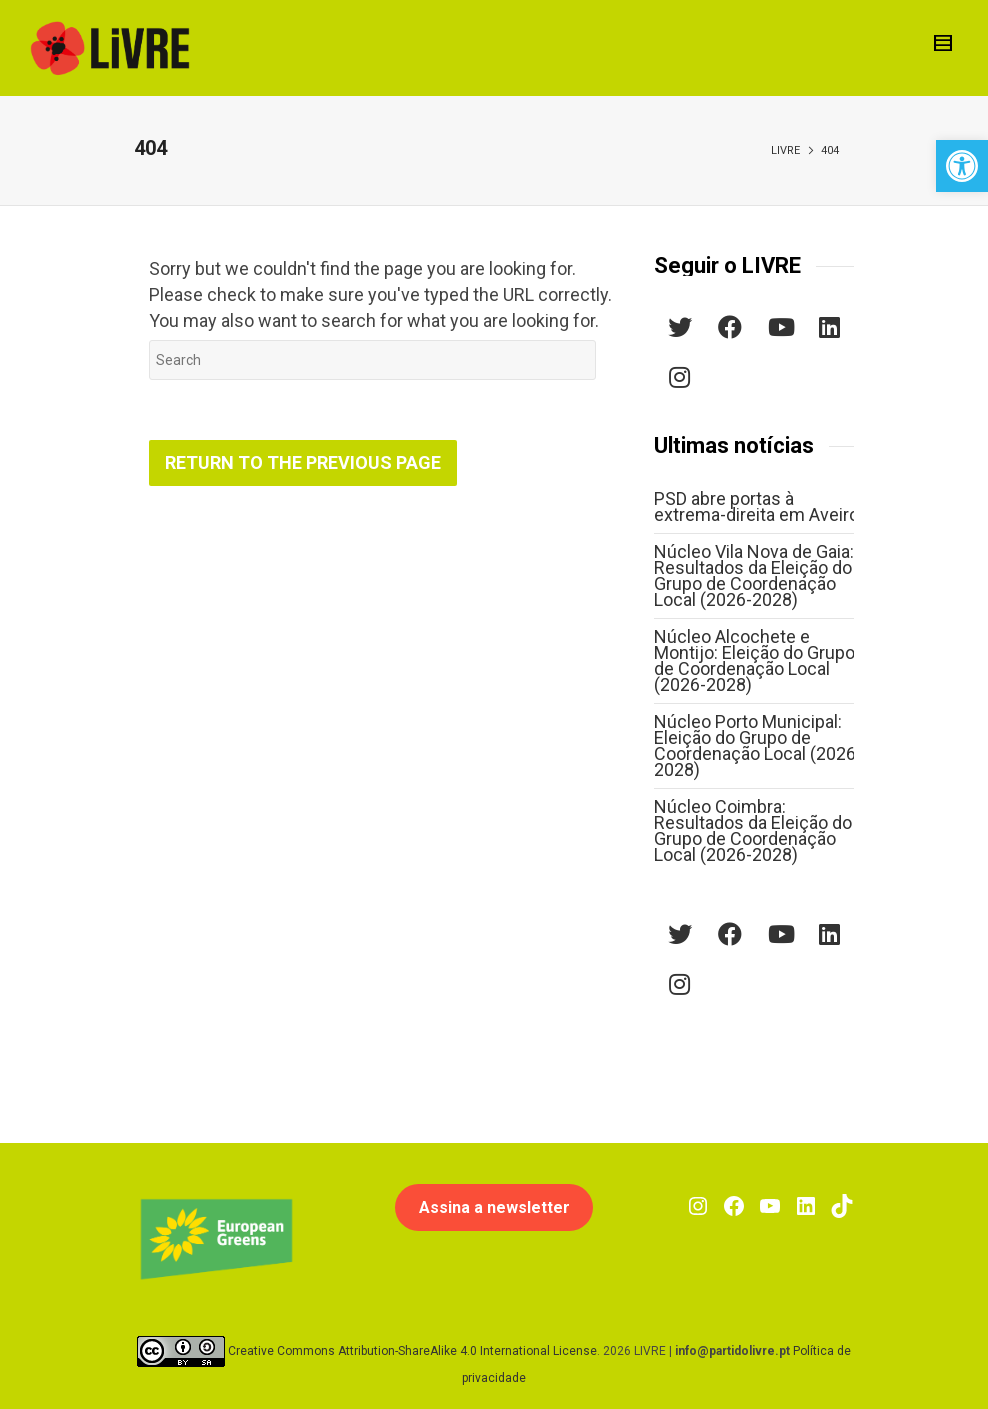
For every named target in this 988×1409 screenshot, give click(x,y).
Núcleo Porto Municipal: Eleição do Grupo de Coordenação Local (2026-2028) (758, 745)
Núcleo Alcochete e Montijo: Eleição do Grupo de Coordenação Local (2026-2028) (754, 660)
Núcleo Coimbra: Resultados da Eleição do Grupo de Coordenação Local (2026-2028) (753, 830)
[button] (962, 166)
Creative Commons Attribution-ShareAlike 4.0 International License (412, 1350)
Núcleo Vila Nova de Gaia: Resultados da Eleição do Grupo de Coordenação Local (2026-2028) (754, 575)
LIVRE (785, 150)
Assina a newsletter (494, 1207)
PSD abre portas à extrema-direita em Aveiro (756, 506)
